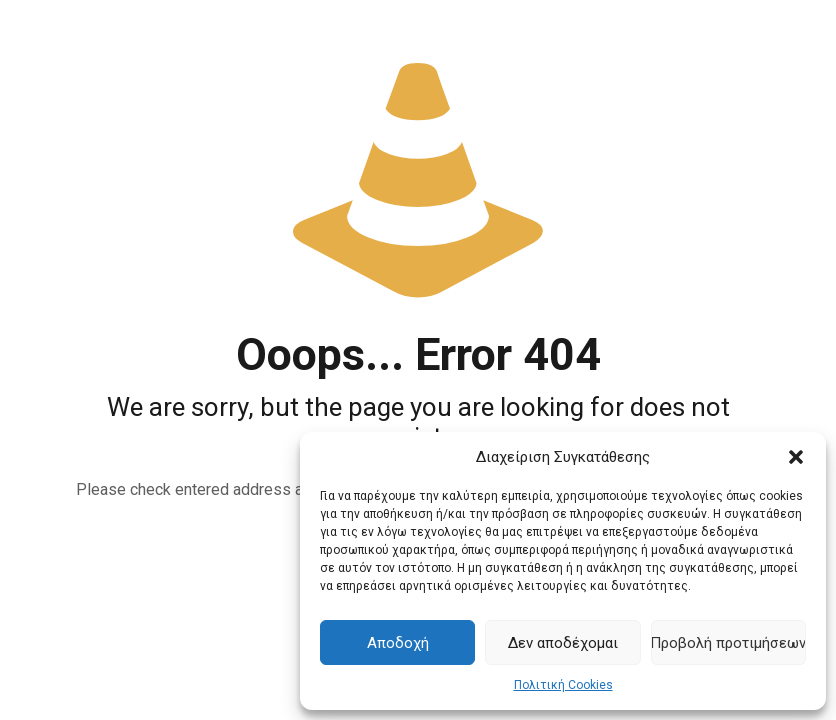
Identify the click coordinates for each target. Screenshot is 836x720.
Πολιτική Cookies (563, 685)
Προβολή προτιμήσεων (728, 643)
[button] (796, 457)
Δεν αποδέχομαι (563, 643)
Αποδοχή (398, 643)
